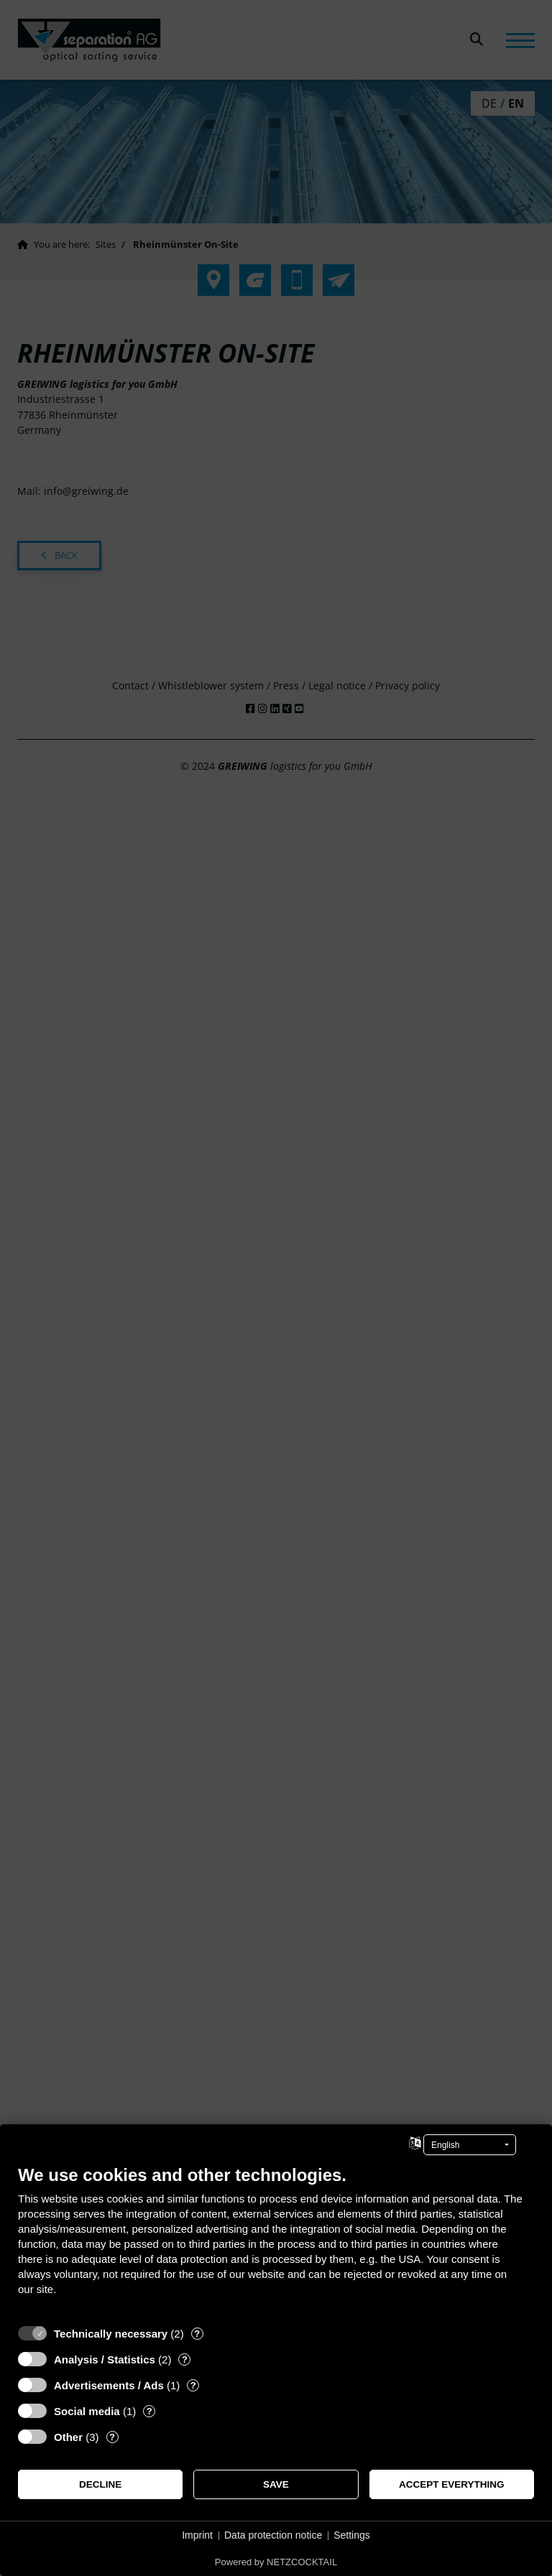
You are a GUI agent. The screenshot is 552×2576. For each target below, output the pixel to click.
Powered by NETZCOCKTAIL (276, 2562)
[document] (276, 2241)
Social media (87, 2411)
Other (68, 2437)
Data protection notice (273, 2535)
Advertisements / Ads (109, 2385)
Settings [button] (352, 2535)
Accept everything (452, 2484)
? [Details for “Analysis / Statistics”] (185, 2359)
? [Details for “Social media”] (149, 2411)
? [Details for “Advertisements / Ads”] (193, 2385)
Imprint (197, 2535)
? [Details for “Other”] (112, 2437)
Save (276, 2484)
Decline (100, 2484)
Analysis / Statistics (104, 2359)
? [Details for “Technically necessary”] (197, 2333)
